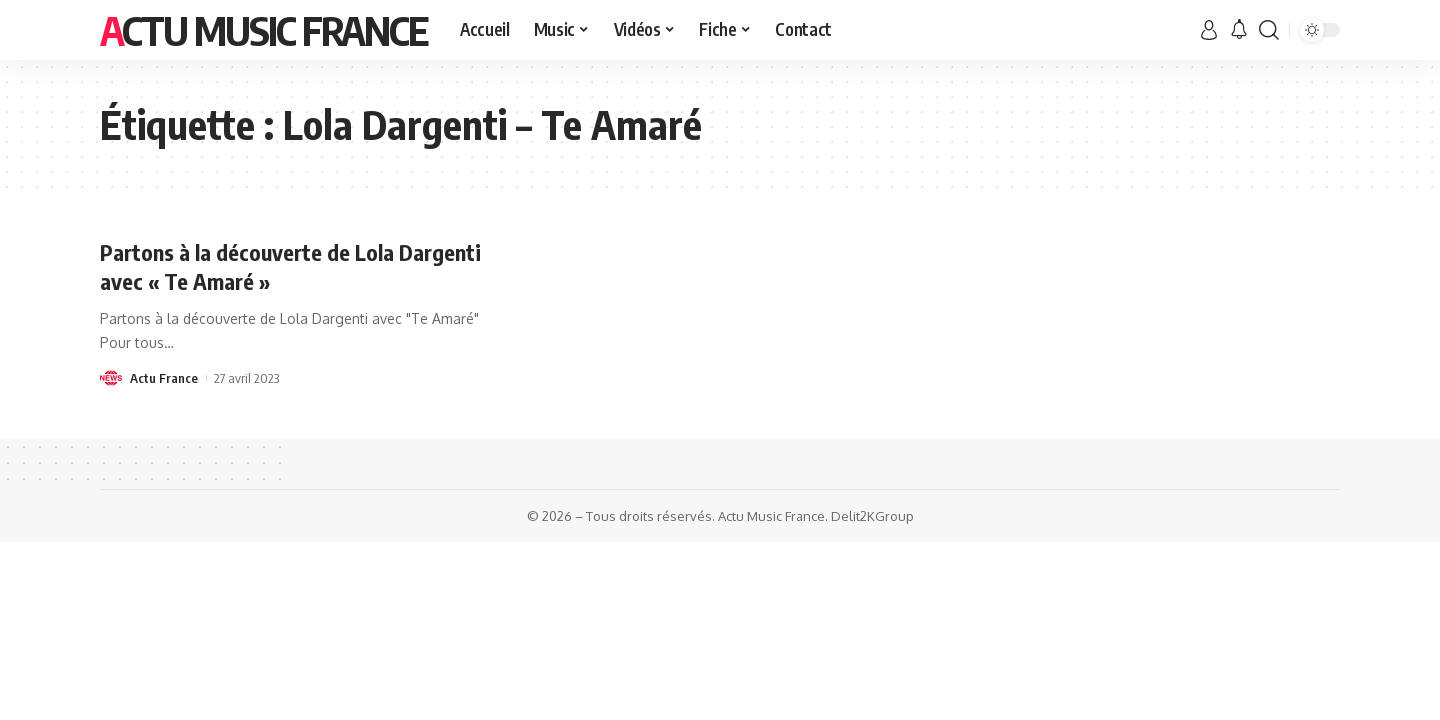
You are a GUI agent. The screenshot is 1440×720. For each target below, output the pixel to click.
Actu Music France (264, 30)
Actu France (164, 378)
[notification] (1239, 30)
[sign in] (1209, 30)
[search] (1269, 30)
